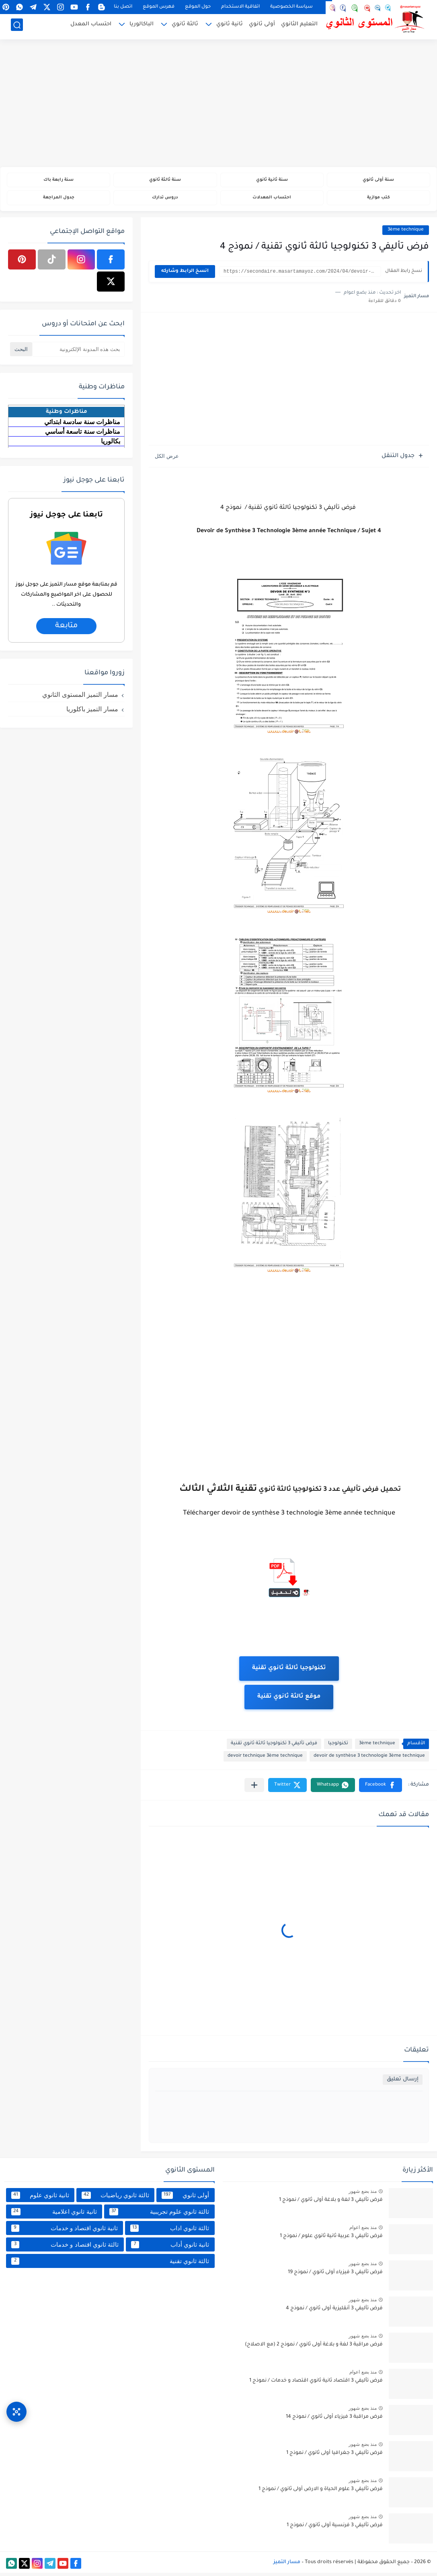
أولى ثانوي (262, 26)
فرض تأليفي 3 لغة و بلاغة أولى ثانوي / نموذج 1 (331, 2203)
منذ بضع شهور (363, 2194)
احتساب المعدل (90, 26)
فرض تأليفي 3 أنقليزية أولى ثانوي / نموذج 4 (334, 2312)
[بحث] (17, 26)
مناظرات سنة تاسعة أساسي (82, 434)
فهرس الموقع (158, 7)
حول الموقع (198, 7)
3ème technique (406, 232)
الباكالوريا (141, 26)
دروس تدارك (165, 199)
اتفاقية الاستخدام (240, 7)
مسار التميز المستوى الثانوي (80, 697)
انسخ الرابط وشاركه (185, 274)
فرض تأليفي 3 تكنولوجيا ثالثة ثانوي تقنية (274, 1746)
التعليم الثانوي (299, 26)
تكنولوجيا (338, 1746)
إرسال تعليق (403, 2083)
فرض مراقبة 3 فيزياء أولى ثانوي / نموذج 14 (334, 2420)
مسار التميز (286, 2565)
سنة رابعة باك (59, 180)
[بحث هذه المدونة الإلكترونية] (78, 352)
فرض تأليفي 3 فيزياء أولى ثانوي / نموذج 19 (335, 2275)
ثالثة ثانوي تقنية (110, 2264)
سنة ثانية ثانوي (272, 180)
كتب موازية (378, 199)
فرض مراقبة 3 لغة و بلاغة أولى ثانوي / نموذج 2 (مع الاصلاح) (314, 2348)
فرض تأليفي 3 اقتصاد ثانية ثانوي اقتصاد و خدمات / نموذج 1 (316, 2384)
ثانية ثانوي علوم (40, 2198)
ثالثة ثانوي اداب (169, 2231)
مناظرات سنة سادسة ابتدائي (82, 424)
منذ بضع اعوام (363, 2230)
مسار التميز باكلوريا (92, 711)
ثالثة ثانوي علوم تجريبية (159, 2215)
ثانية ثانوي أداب (170, 2247)
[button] (380, 1788)
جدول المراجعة (58, 199)
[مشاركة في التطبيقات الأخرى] (254, 1788)
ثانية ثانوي (229, 26)
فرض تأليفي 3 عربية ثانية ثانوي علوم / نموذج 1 (331, 2239)
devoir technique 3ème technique (265, 1759)
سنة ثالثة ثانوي (165, 180)
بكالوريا (110, 444)
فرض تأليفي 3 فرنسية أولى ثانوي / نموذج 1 (335, 2528)
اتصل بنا (123, 7)
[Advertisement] (218, 104)
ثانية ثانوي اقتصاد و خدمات (64, 2231)
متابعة (66, 629)
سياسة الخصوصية (291, 7)
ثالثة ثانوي (185, 26)
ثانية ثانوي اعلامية (54, 2215)
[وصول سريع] (16, 2405)
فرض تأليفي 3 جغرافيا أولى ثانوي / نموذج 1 (334, 2456)
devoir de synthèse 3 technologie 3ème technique (369, 1759)
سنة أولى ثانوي (378, 180)
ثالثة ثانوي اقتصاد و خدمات (65, 2247)
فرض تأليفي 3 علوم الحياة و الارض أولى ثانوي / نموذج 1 (321, 2492)
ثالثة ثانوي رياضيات (115, 2198)
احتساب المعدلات (272, 199)
